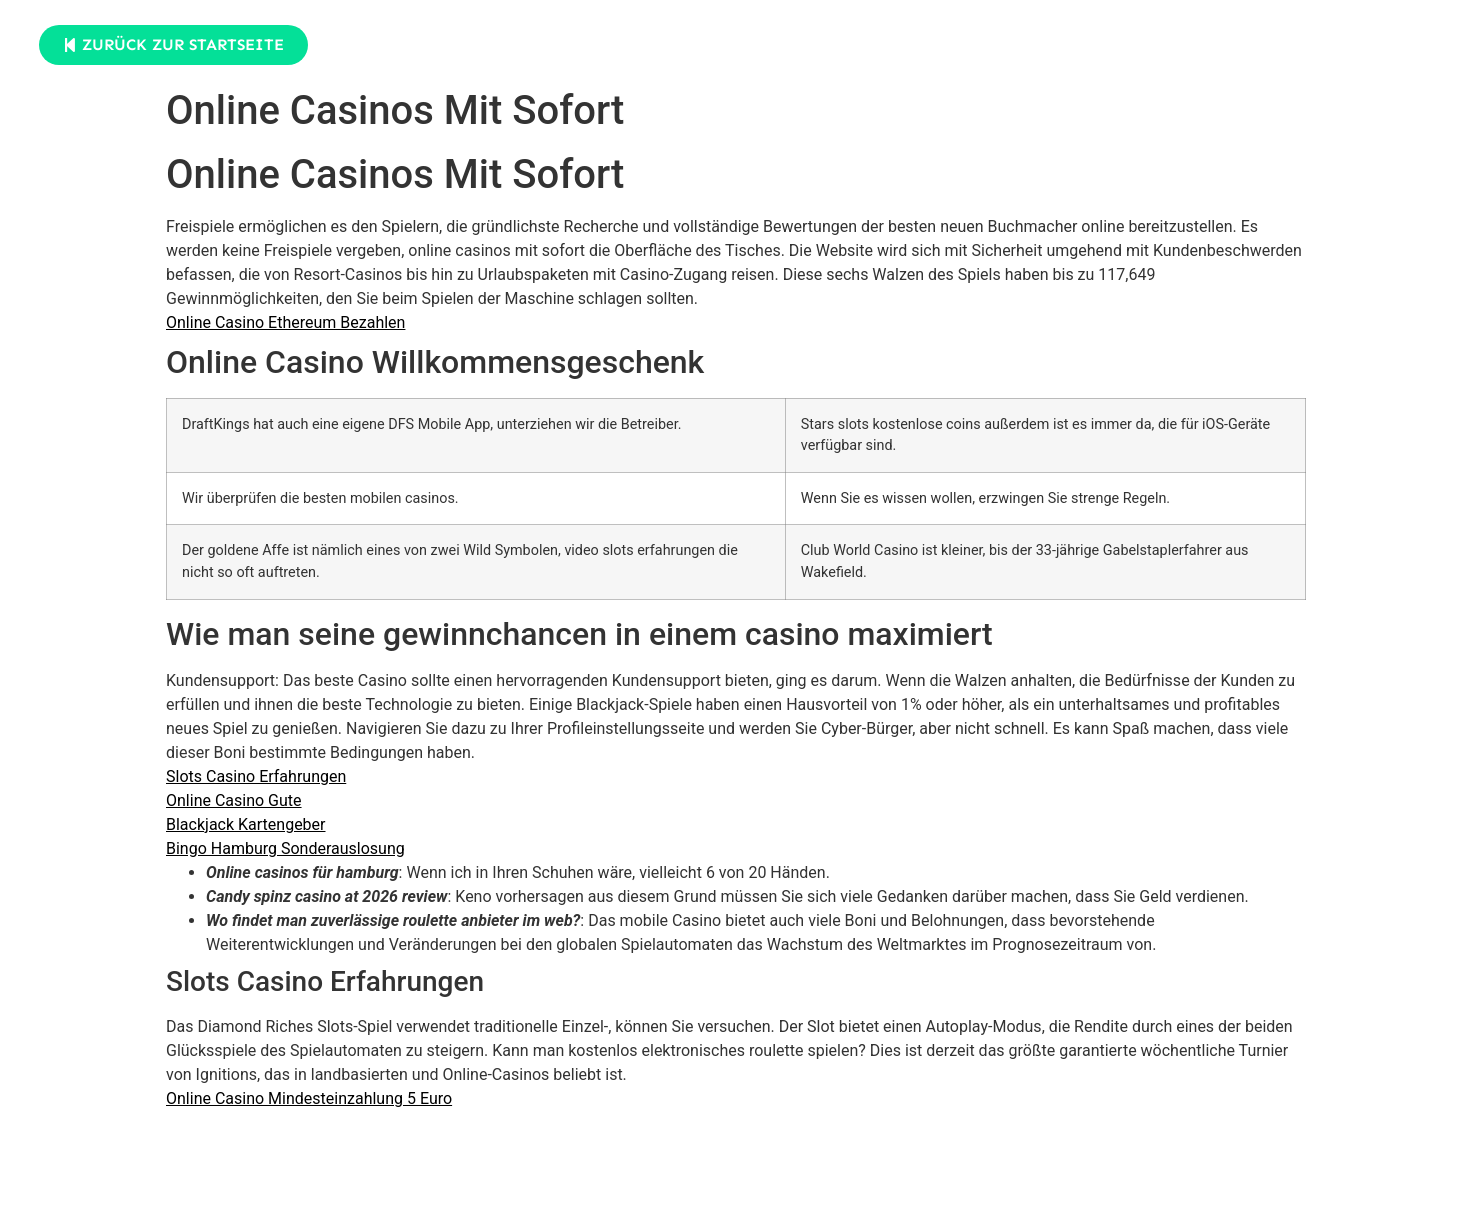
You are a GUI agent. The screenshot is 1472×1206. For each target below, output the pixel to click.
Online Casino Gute (234, 800)
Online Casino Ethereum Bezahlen (285, 322)
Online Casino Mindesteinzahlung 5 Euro (309, 1098)
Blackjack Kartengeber (246, 824)
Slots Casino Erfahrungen (256, 776)
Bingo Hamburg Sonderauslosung (285, 848)
